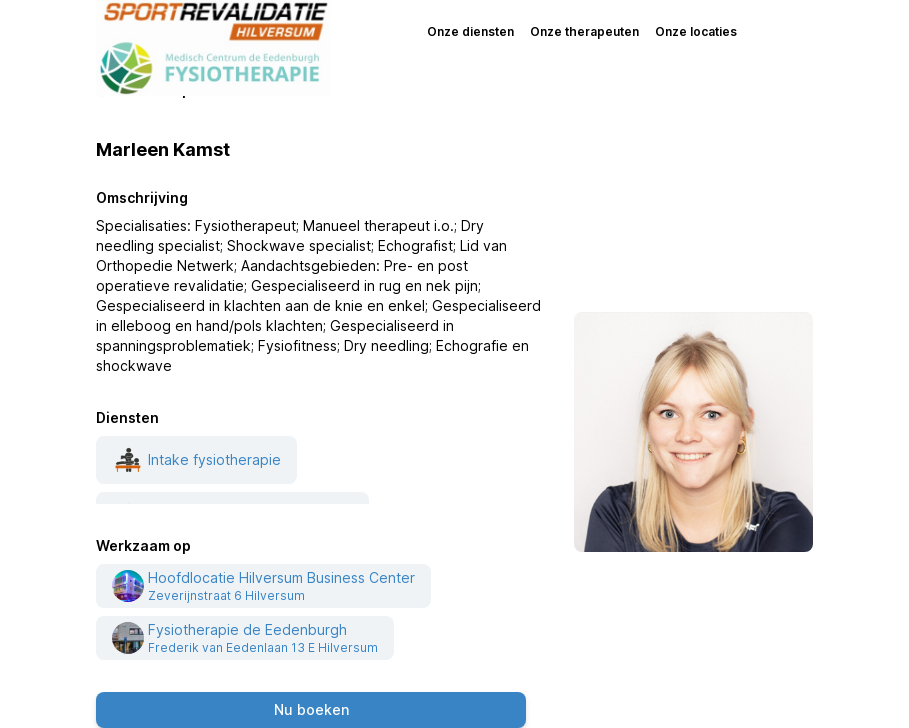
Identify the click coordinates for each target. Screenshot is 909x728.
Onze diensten (470, 31)
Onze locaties (696, 31)
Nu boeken (311, 709)
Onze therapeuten (584, 31)
